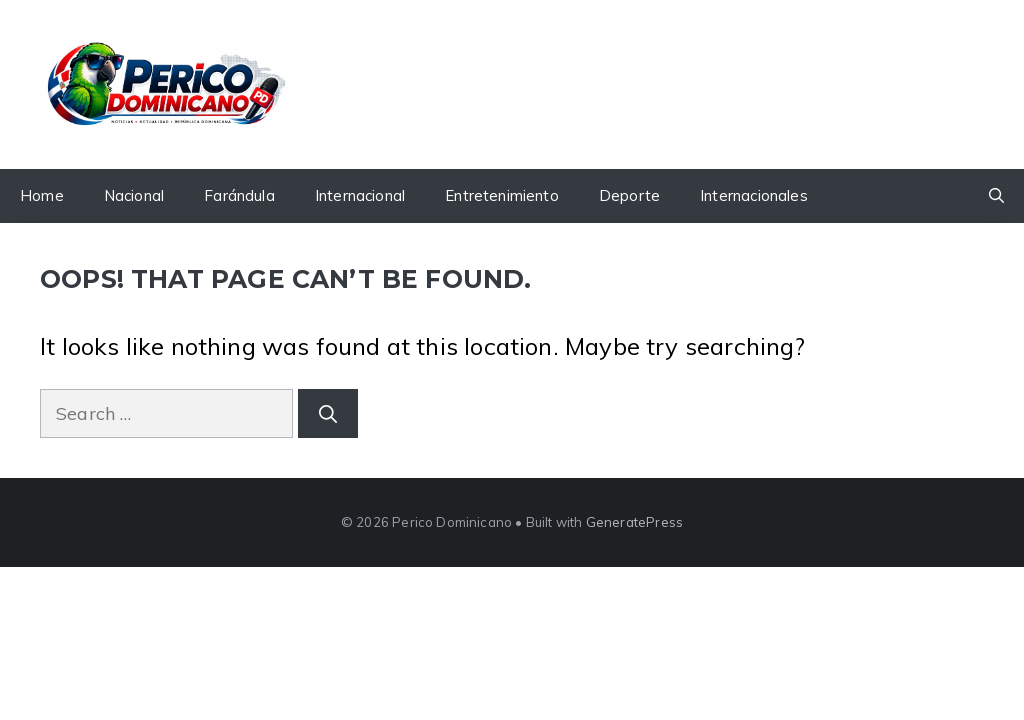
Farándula (239, 195)
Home (42, 195)
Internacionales (754, 195)
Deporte (629, 195)
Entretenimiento (502, 195)
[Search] (328, 413)
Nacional (134, 195)
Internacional (360, 195)
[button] (996, 196)
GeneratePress (634, 522)
